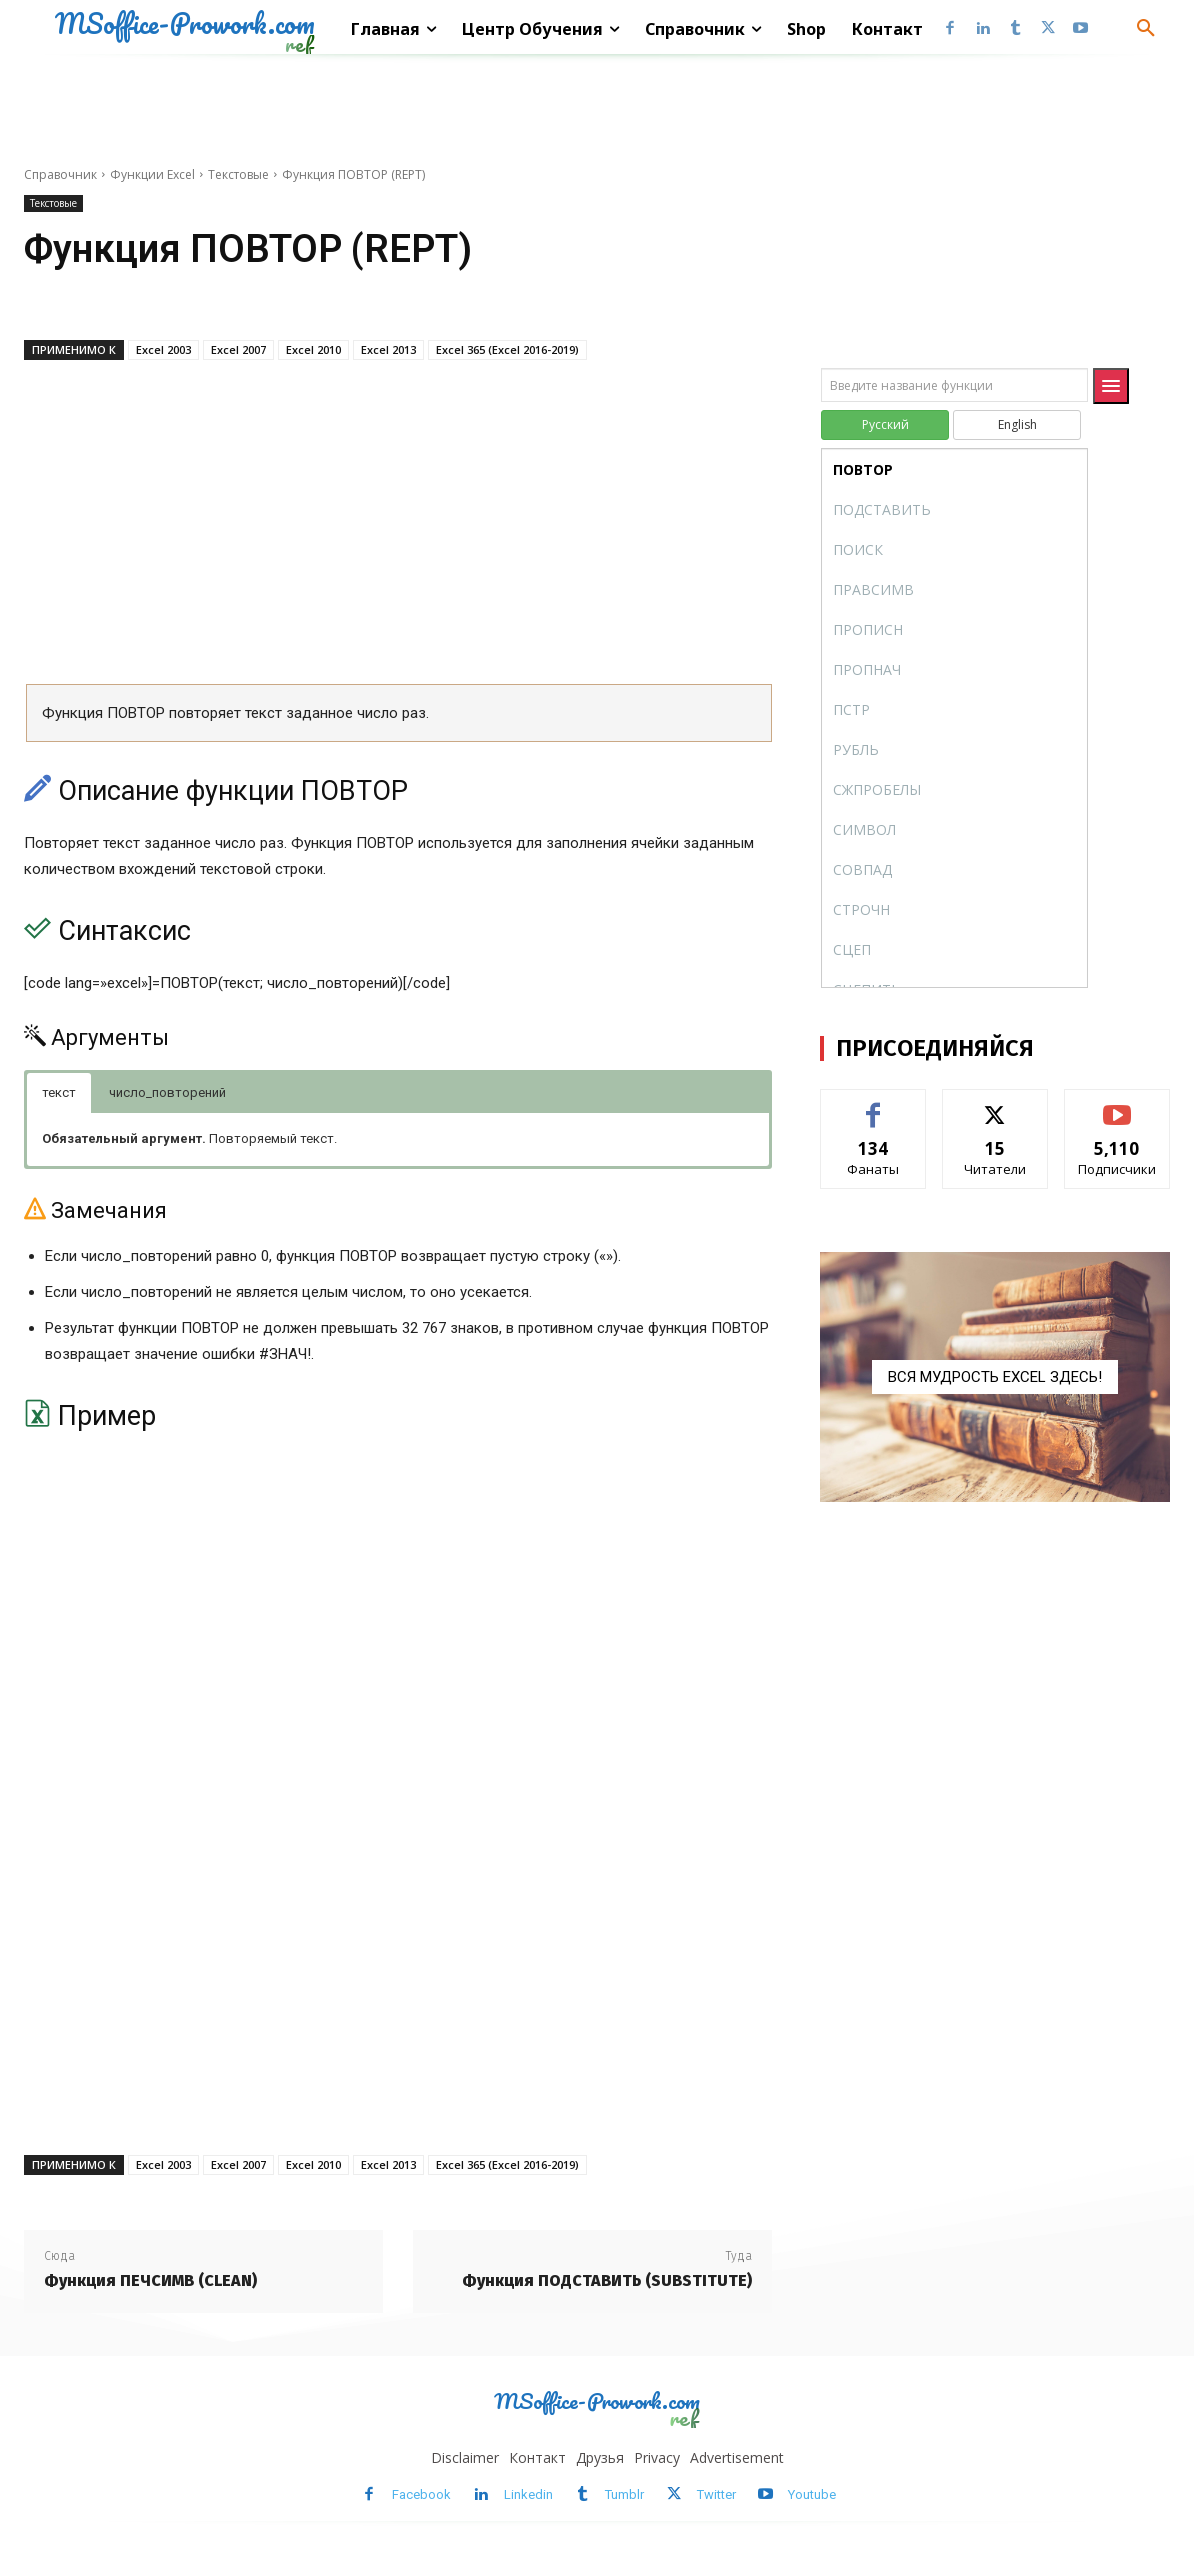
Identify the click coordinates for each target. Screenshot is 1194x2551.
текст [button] (59, 1092)
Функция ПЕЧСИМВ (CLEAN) (150, 2280)
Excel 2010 (313, 349)
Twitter (716, 2494)
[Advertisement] (398, 529)
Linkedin (528, 2494)
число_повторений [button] (167, 1092)
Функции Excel (152, 174)
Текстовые (238, 174)
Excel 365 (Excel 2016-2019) (507, 349)
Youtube (812, 2494)
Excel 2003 (163, 349)
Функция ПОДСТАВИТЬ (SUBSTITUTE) (607, 2280)
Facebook (421, 2494)
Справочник (60, 174)
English (1017, 424)
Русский (885, 424)
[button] (1146, 29)
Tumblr (624, 2494)
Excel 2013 (388, 349)
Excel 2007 (238, 349)
